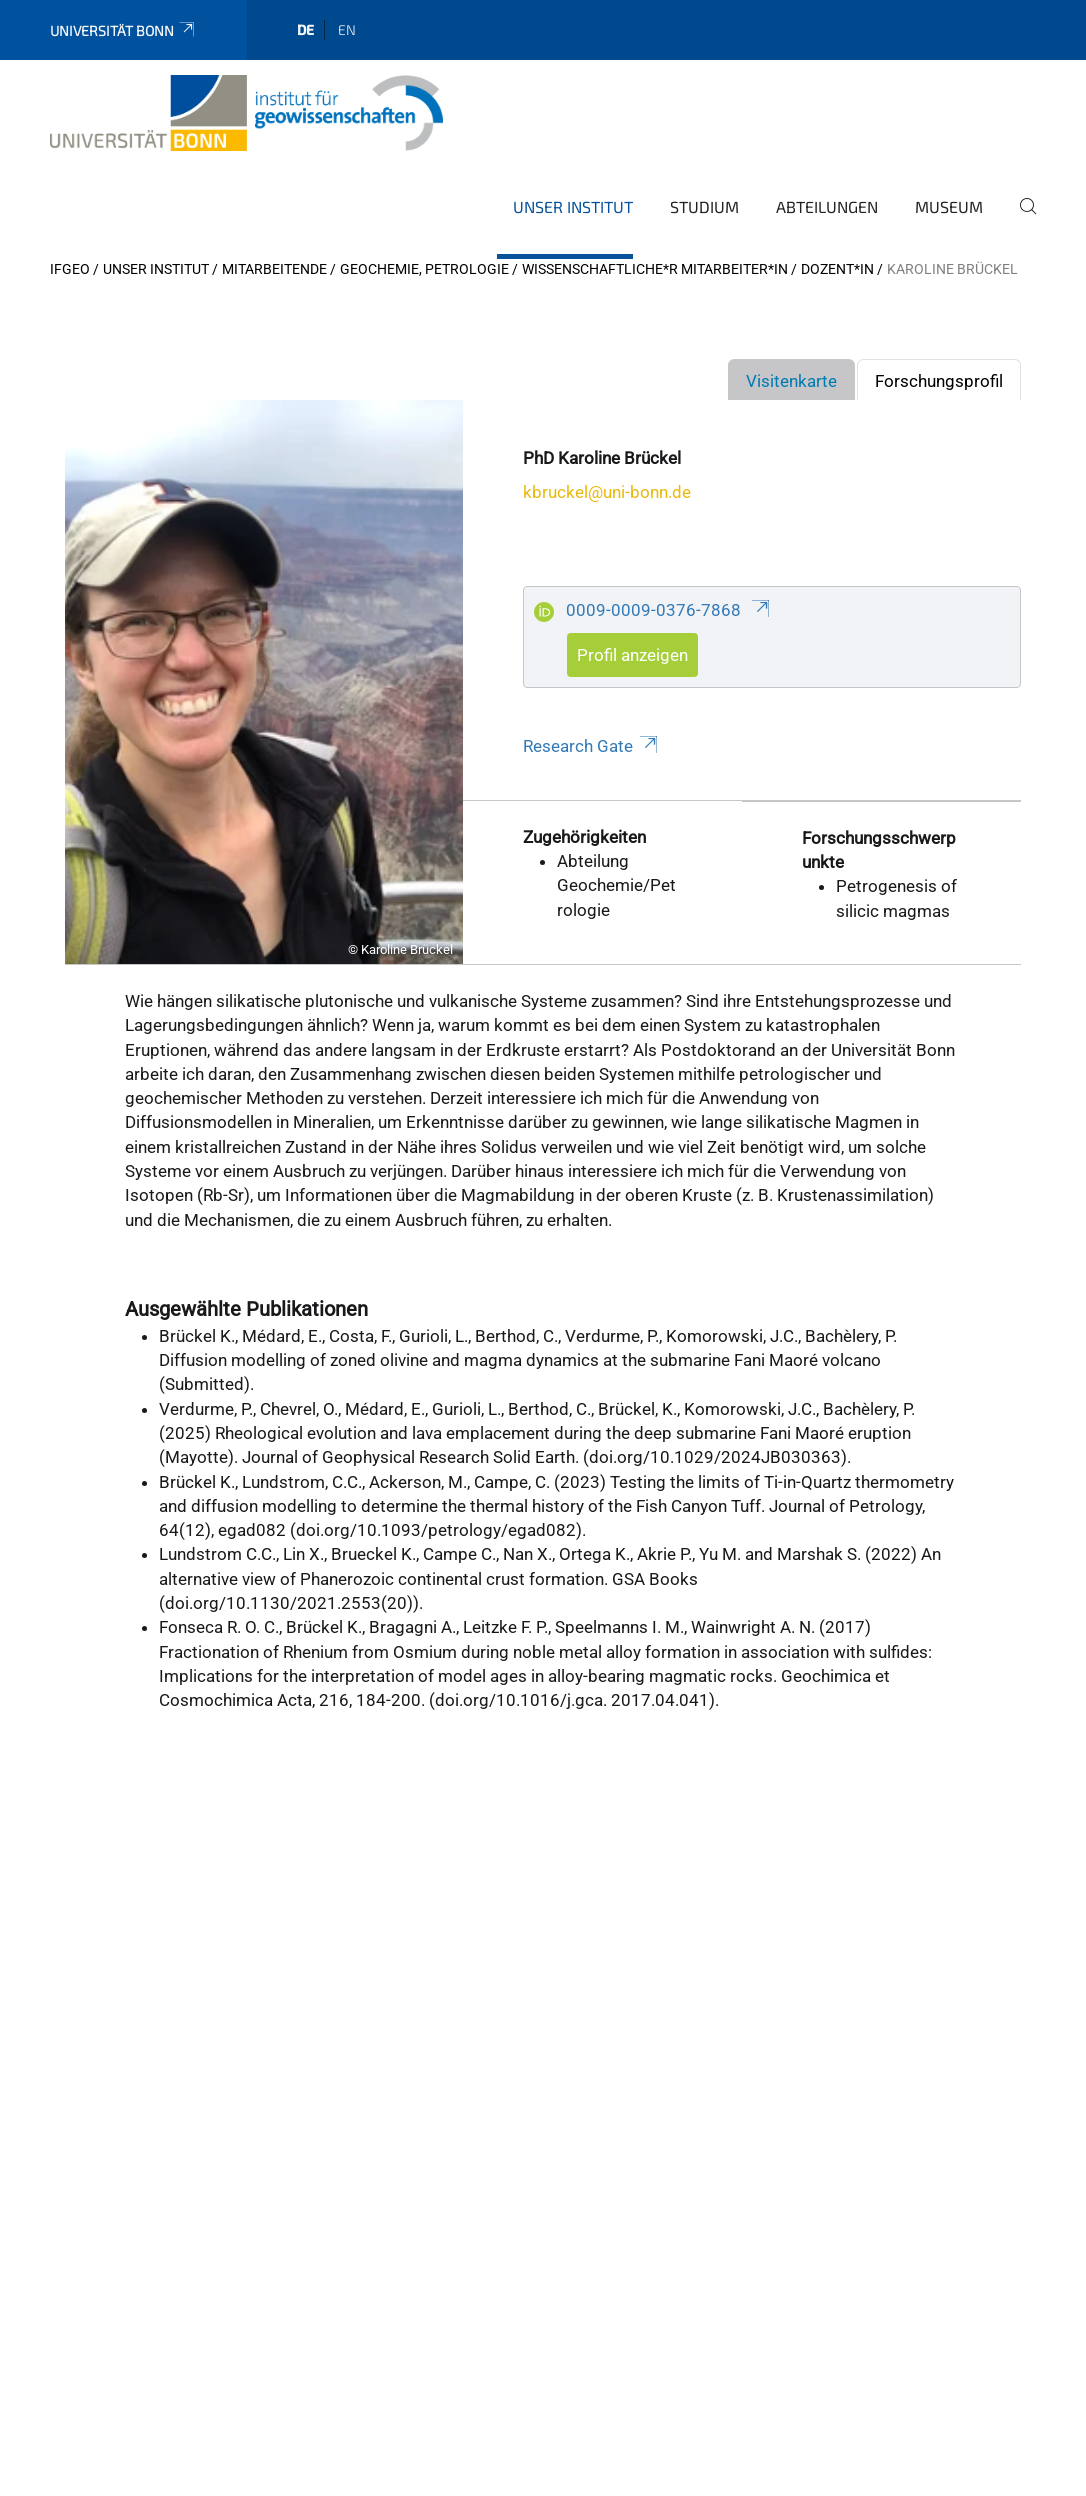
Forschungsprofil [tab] (939, 381)
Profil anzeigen (632, 655)
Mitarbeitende (274, 269)
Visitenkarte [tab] (791, 381)
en (347, 29)
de (305, 29)
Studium (704, 206)
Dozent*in (837, 269)
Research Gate (591, 746)
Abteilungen (827, 206)
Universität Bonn (123, 30)
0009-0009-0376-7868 (669, 610)
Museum (949, 206)
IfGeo (70, 269)
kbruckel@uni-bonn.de (607, 492)
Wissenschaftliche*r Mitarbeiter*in (655, 269)
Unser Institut (573, 206)
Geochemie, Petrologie (424, 269)
